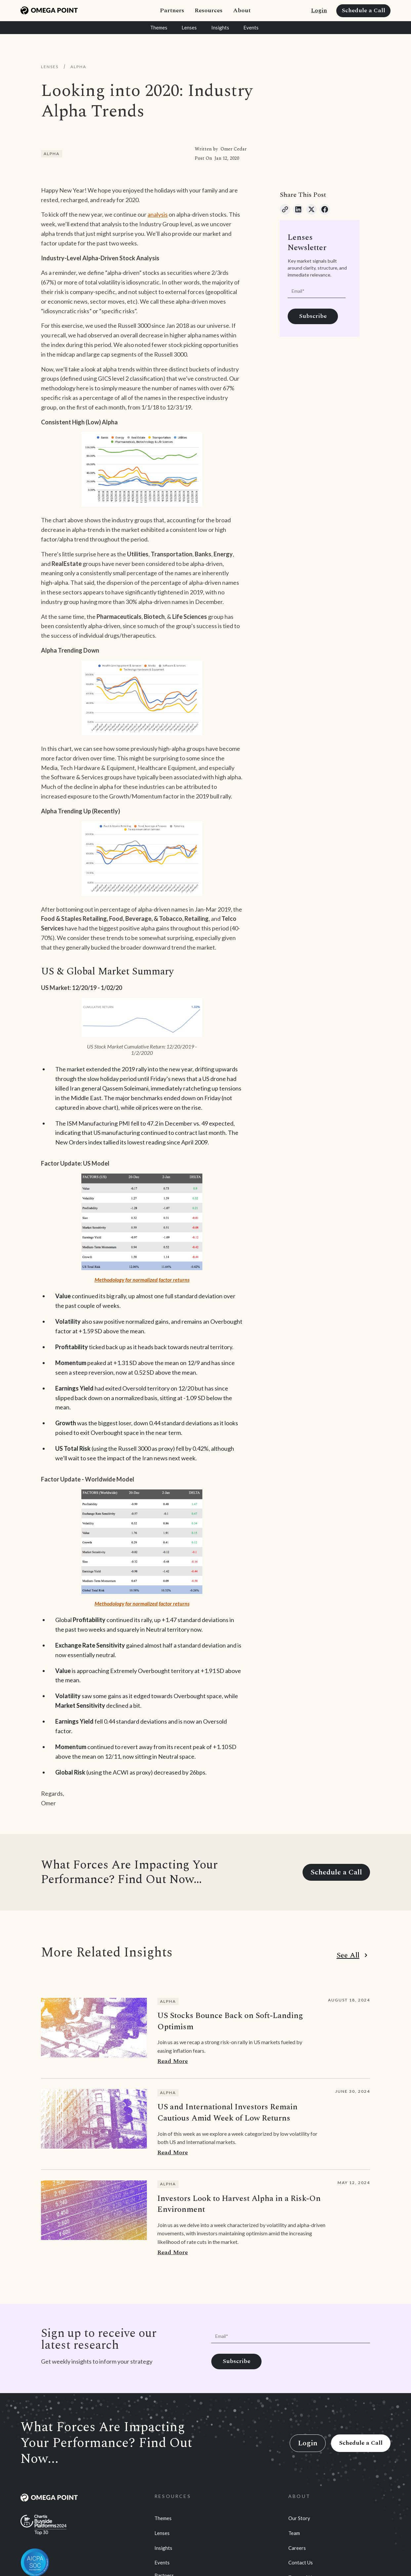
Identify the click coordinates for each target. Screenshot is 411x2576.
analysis (157, 214)
